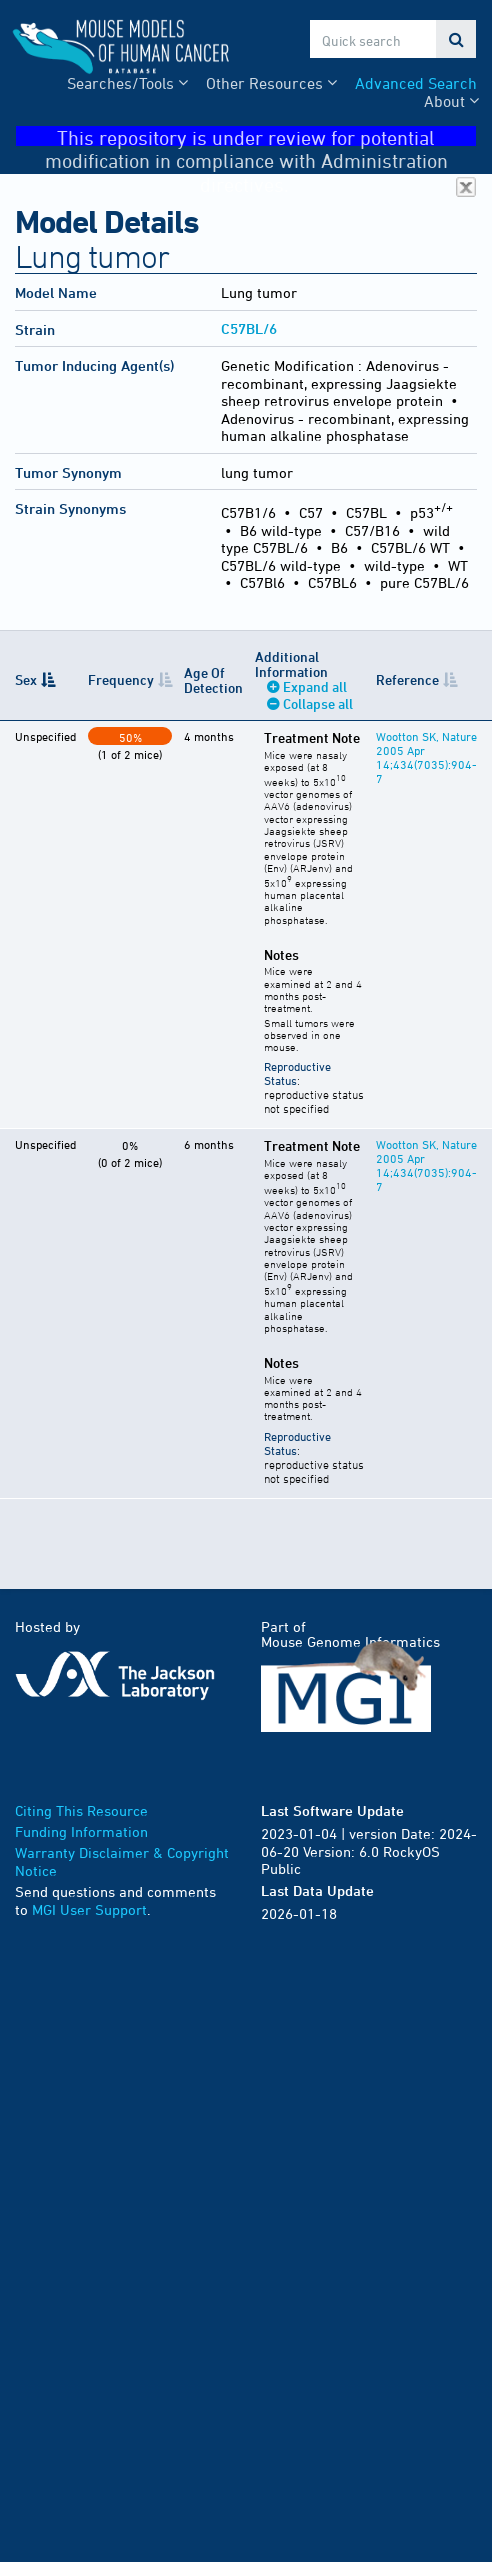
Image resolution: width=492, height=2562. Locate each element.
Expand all (315, 686)
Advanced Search (416, 83)
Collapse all (318, 703)
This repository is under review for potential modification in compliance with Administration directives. (261, 136)
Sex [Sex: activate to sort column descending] (26, 679)
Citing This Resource (81, 1810)
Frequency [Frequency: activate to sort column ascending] (121, 679)
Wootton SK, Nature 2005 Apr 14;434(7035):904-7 (426, 757)
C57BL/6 (249, 328)
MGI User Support (89, 1909)
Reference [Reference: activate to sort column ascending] (407, 679)
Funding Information (81, 1831)
